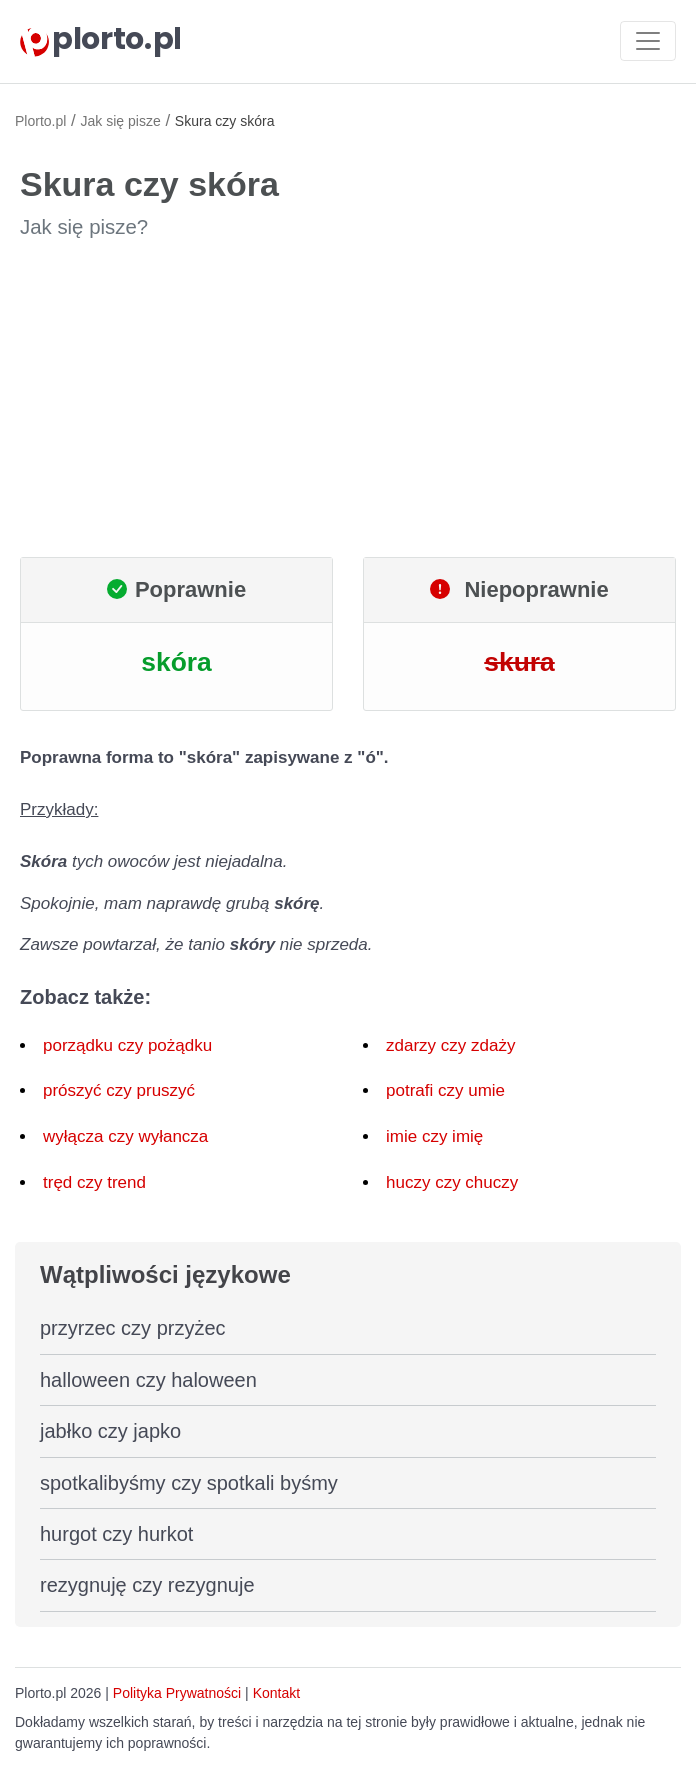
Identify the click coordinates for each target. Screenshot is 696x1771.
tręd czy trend (94, 1182)
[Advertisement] (348, 399)
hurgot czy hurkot (116, 1534)
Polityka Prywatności (177, 1693)
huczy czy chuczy (452, 1182)
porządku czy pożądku (127, 1045)
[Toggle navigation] (648, 41)
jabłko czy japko (110, 1431)
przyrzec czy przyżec (133, 1328)
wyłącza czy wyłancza (125, 1136)
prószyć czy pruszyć (119, 1090)
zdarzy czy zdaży (450, 1045)
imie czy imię (434, 1136)
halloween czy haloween (148, 1380)
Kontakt (276, 1693)
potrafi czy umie (445, 1090)
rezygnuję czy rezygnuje (147, 1585)
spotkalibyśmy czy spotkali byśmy (189, 1483)
